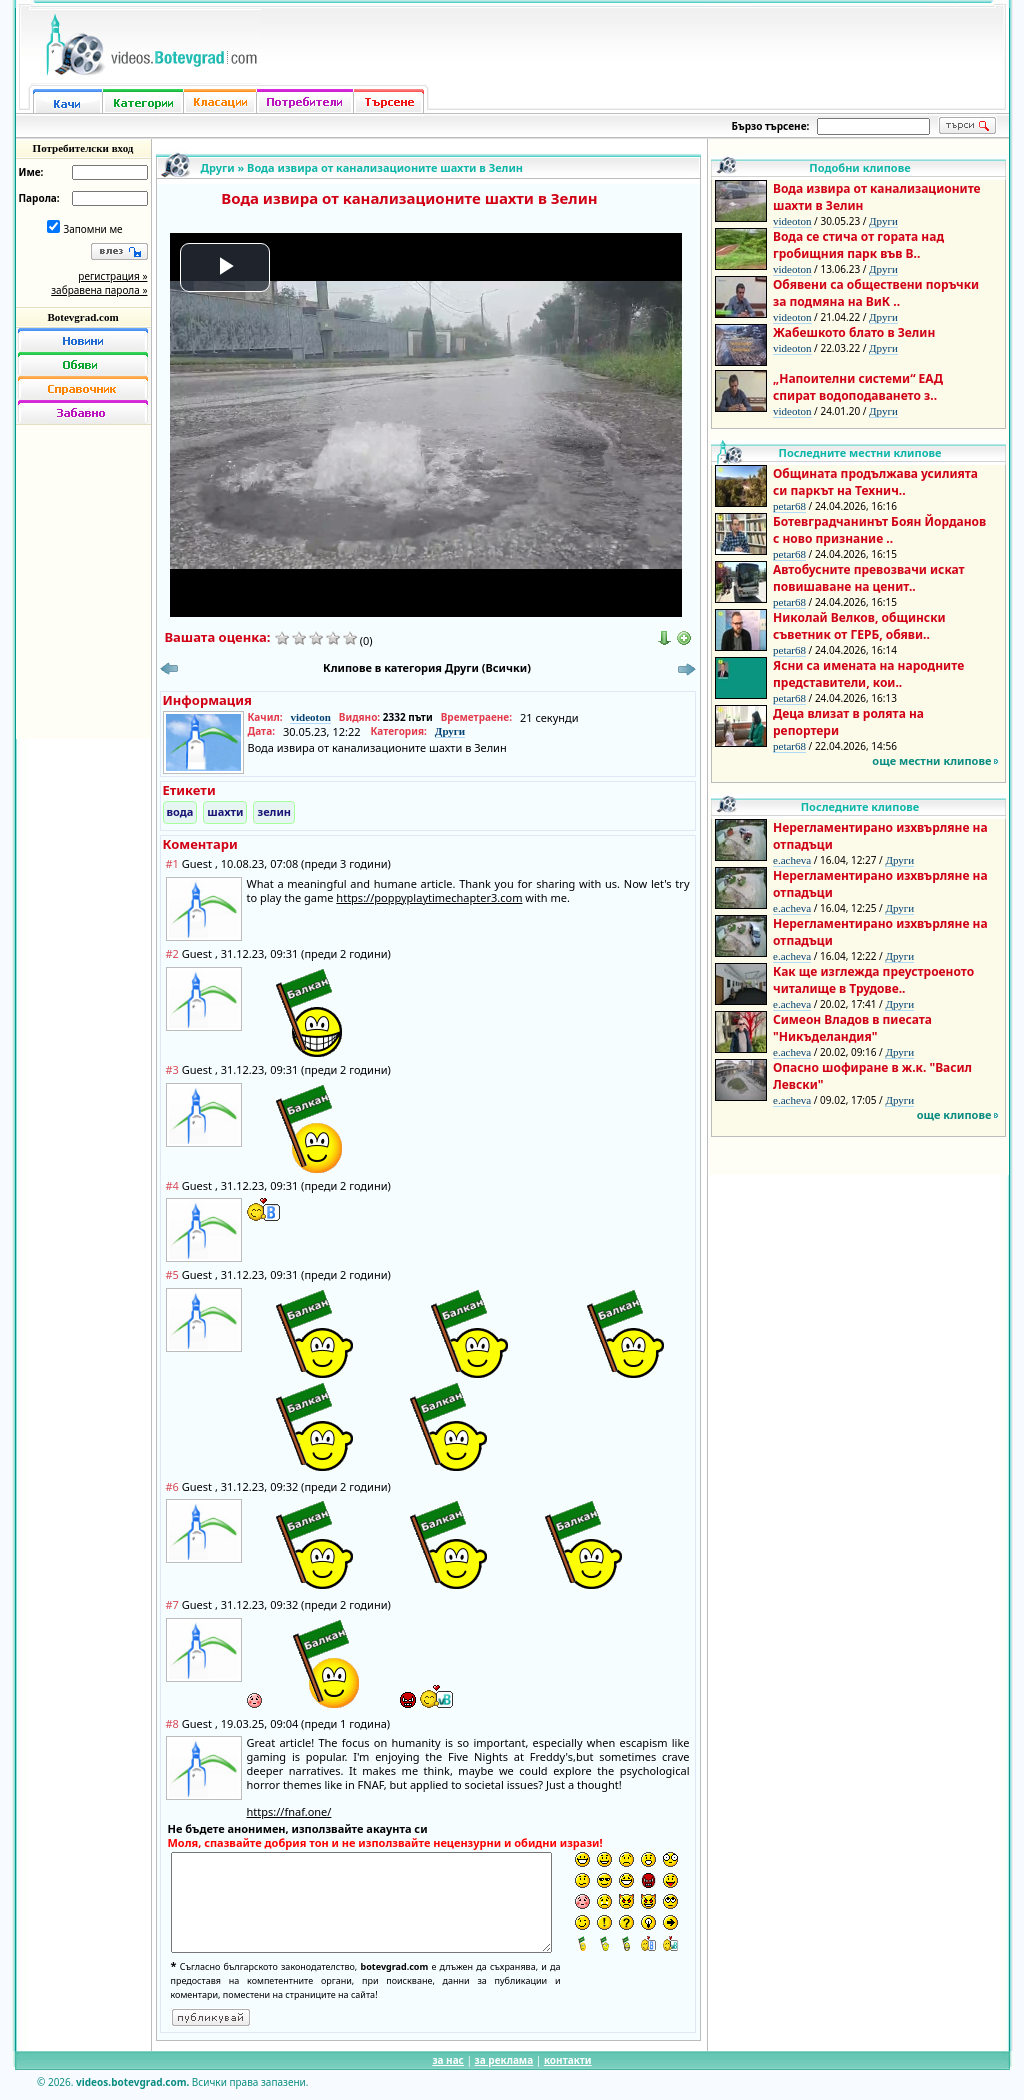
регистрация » (112, 276)
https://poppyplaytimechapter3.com (429, 897)
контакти (568, 2060)
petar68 (789, 506)
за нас (447, 2060)
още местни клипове (931, 760)
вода (180, 811)
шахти (225, 811)
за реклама (504, 2060)
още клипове (954, 1114)
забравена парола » (99, 290)
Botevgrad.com (82, 317)
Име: (31, 172)
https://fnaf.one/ (289, 1811)
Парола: (39, 198)
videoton (310, 717)
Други (218, 167)
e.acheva (792, 860)
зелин (274, 811)
